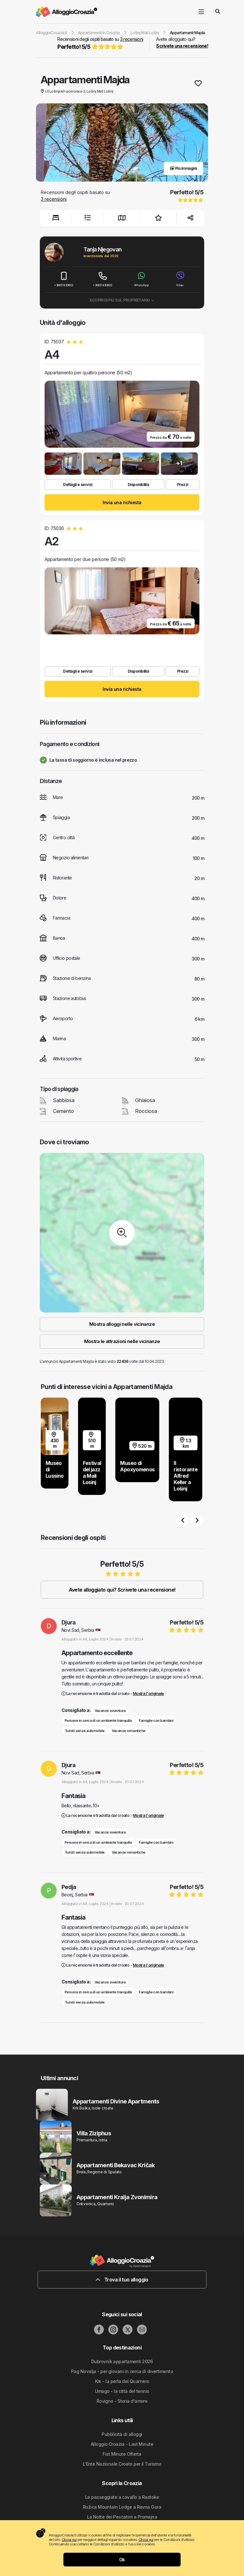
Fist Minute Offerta (122, 2454)
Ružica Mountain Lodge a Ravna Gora (122, 2507)
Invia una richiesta (122, 502)
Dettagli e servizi (77, 484)
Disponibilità (138, 484)
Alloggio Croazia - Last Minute (122, 2444)
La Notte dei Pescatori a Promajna (122, 2517)
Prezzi (182, 484)
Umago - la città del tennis (122, 2391)
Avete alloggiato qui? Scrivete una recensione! (122, 1590)
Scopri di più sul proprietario (122, 300)
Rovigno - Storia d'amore (122, 2401)
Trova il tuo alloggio (122, 2279)
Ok (122, 2559)
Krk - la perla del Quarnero (122, 2381)
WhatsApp (141, 279)
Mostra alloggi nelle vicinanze (122, 1324)
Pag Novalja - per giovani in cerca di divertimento (122, 2371)
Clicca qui (69, 2539)
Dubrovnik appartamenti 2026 (122, 2361)
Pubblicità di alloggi (122, 2434)
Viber (180, 279)
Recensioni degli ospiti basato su (100, 43)
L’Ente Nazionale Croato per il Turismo (122, 2464)
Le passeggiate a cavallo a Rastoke (122, 2497)
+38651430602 (64, 279)
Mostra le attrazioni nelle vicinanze (122, 1341)
